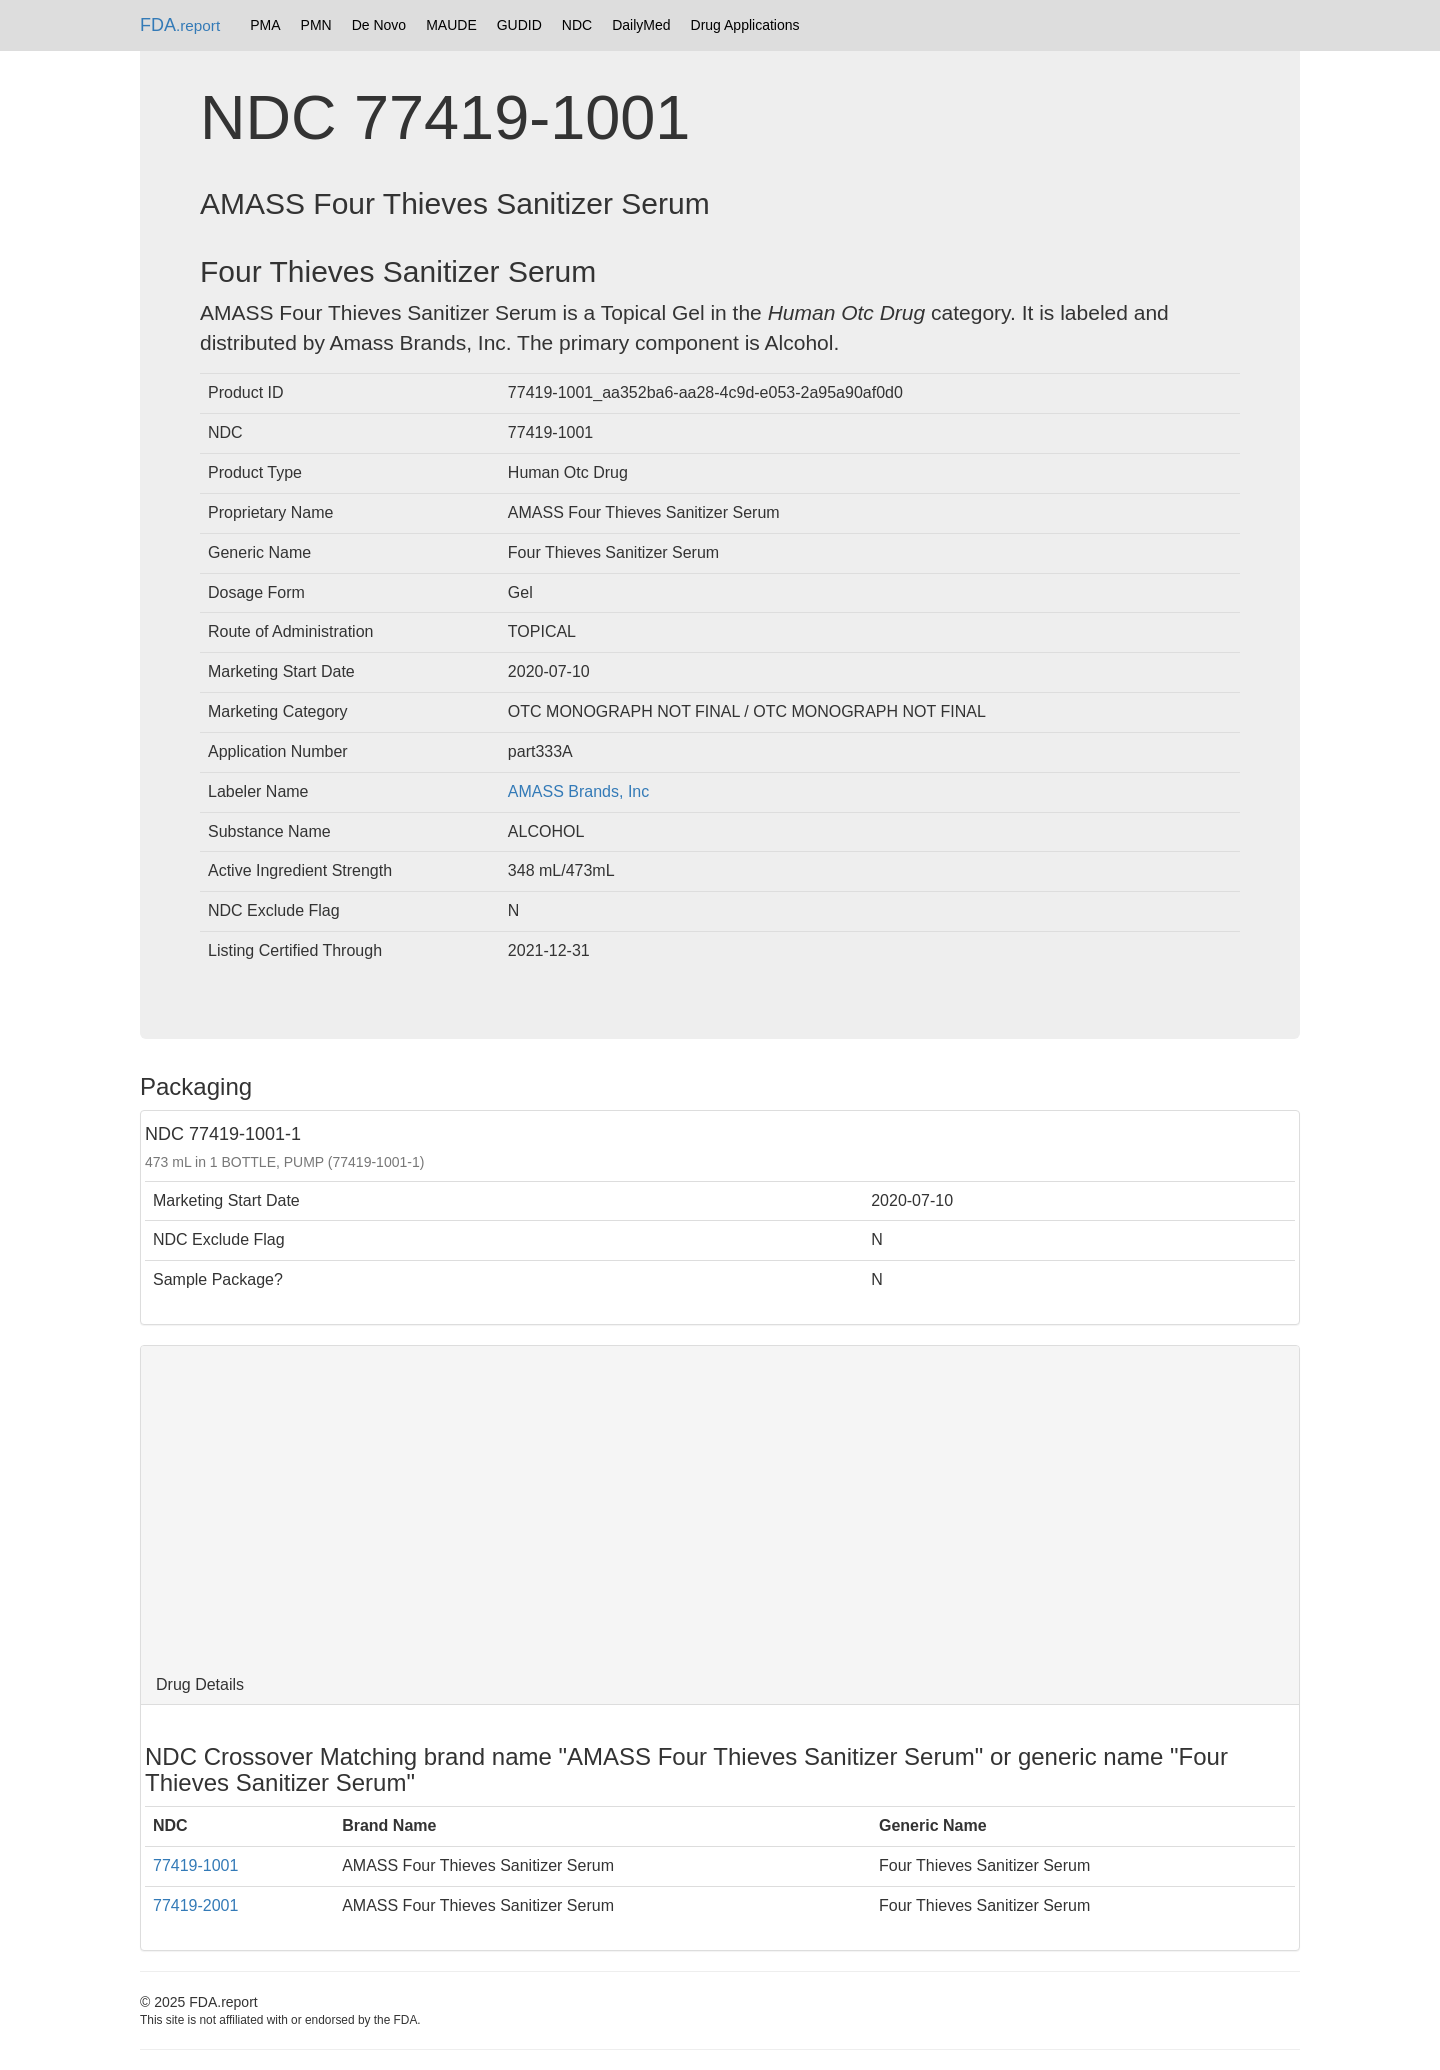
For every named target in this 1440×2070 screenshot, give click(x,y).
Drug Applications (745, 25)
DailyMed (641, 25)
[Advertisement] (720, 1506)
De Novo (379, 25)
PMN (316, 25)
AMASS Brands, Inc (578, 791)
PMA (265, 25)
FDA (180, 25)
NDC (577, 25)
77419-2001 (195, 1905)
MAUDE (451, 25)
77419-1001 (195, 1865)
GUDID (519, 25)
